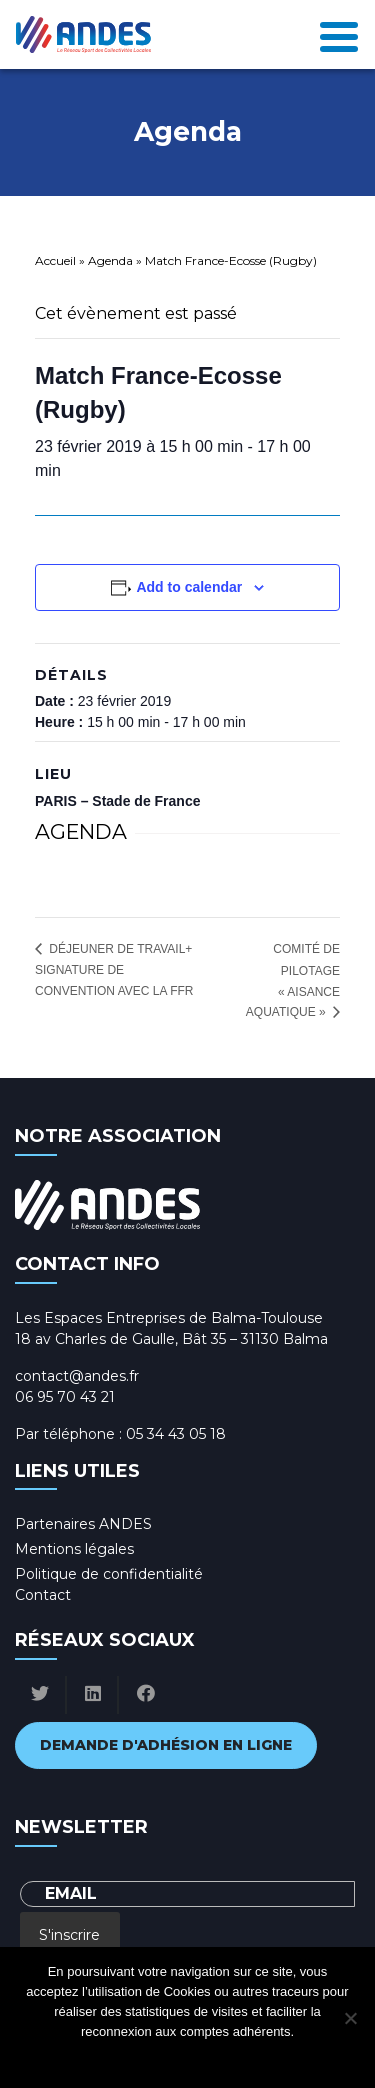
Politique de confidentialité (109, 1574)
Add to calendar (189, 587)
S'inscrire (69, 1935)
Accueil (55, 260)
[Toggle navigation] (339, 34)
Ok (107, 2057)
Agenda (110, 260)
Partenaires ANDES (83, 1524)
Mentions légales (74, 1549)
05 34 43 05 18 (176, 1434)
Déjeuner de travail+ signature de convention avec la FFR (114, 970)
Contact (43, 1595)
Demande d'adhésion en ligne (166, 1745)
